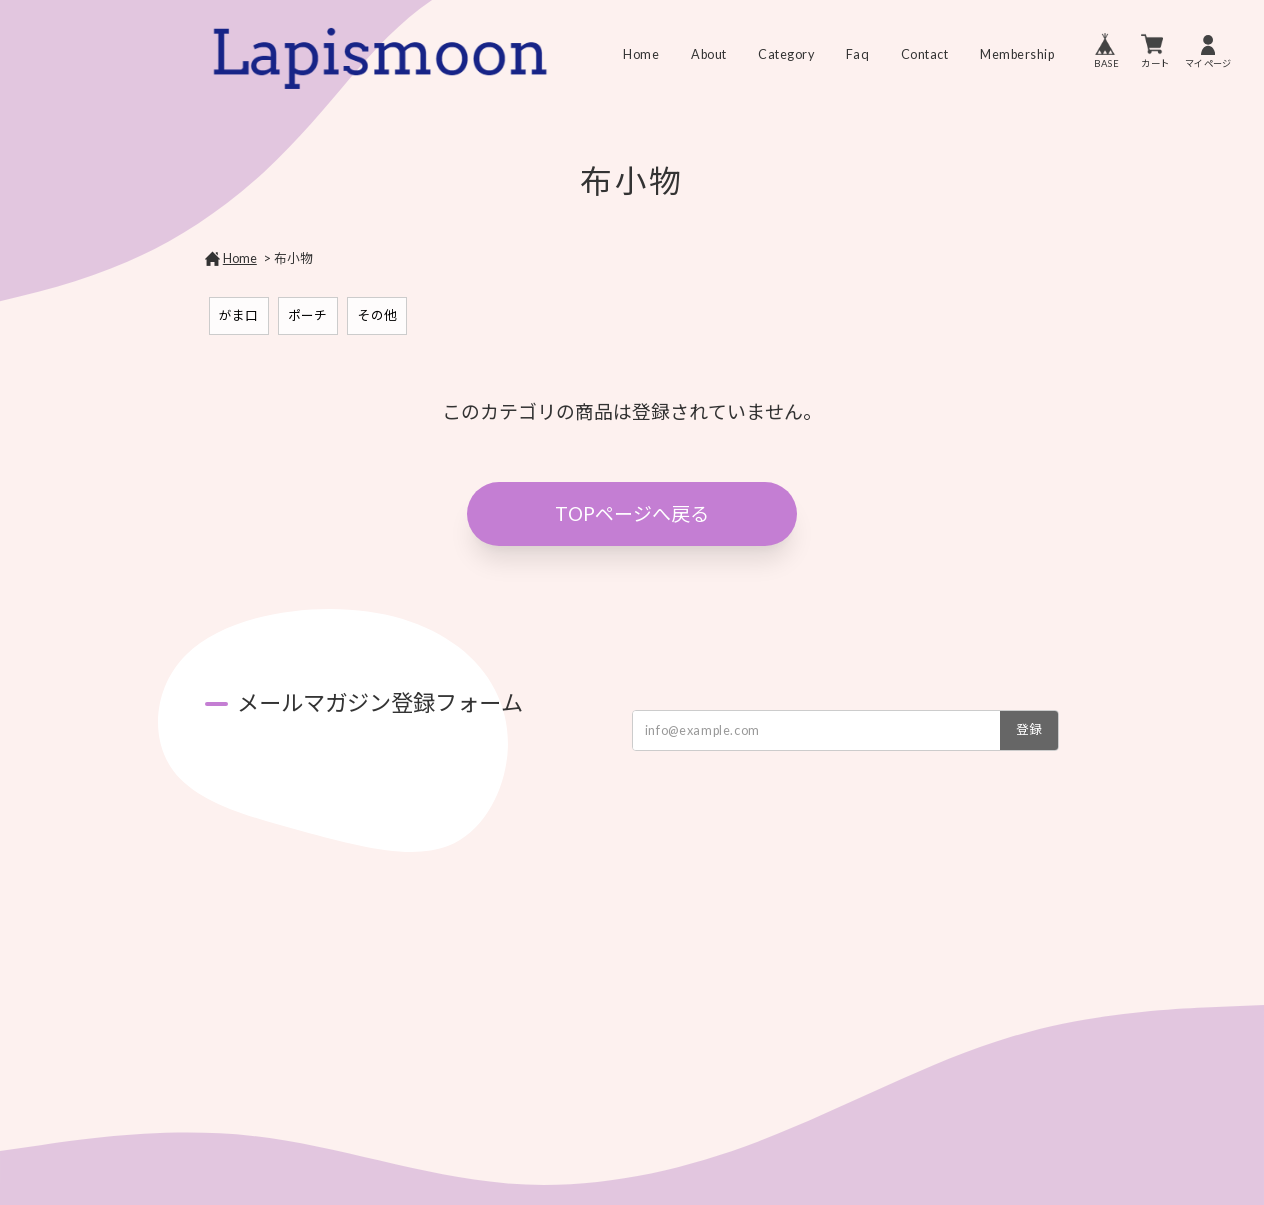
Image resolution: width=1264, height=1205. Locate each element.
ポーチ (307, 315)
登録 (1029, 729)
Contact (925, 55)
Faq (858, 55)
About (709, 55)
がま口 (238, 315)
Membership (1017, 55)
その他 (377, 315)
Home (641, 55)
